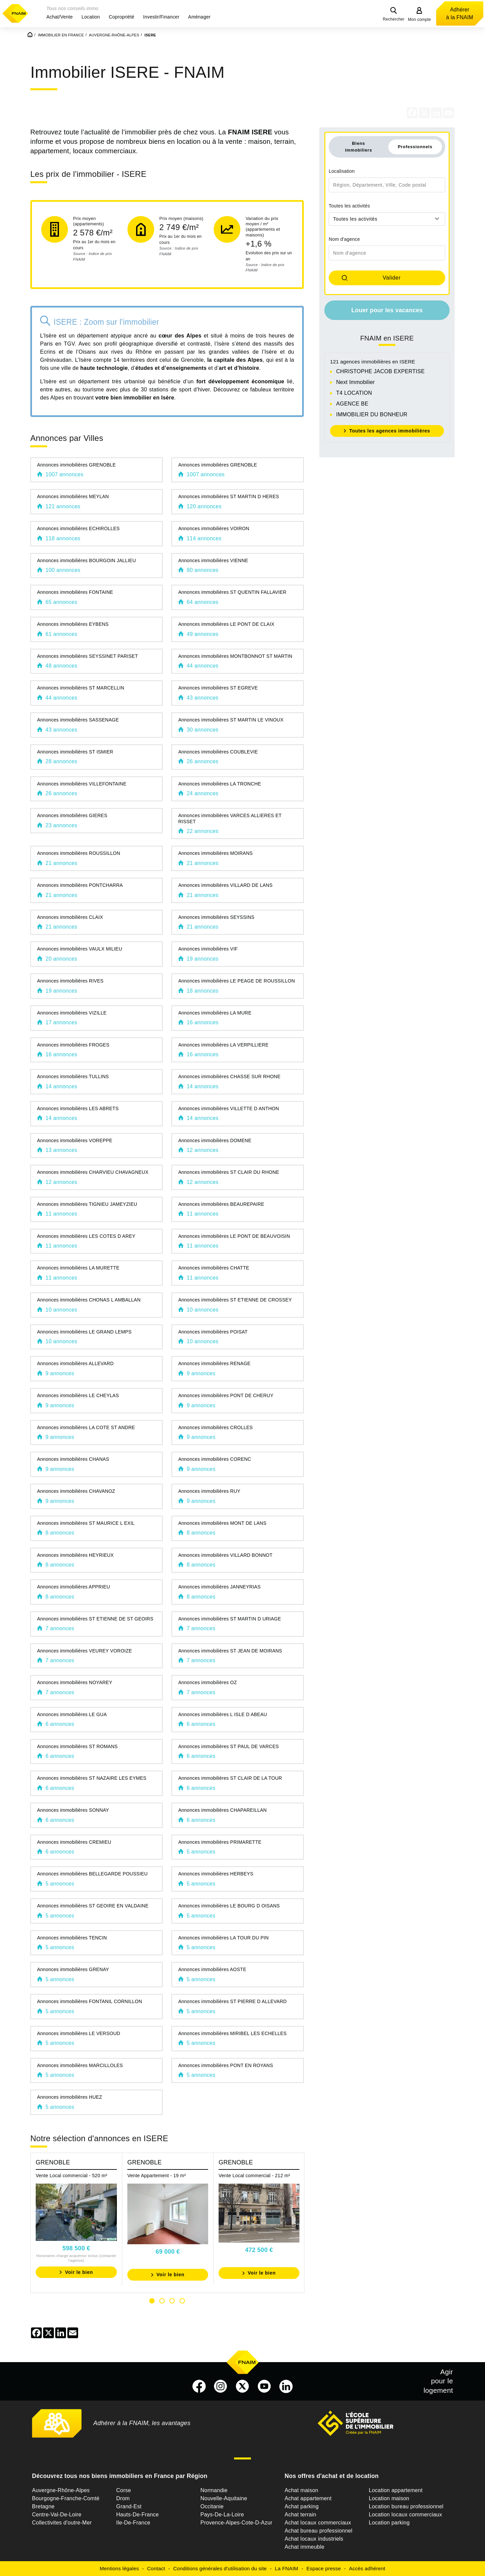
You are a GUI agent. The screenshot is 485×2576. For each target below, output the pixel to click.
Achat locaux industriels (314, 2539)
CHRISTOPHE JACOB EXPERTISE (380, 371)
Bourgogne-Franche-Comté (66, 2498)
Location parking (389, 2522)
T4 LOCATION (354, 393)
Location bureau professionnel (406, 2506)
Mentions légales (119, 2568)
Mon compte (419, 19)
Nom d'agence (344, 239)
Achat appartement (308, 2498)
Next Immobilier (355, 382)
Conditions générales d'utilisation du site (220, 2568)
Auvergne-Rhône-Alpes (61, 2490)
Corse (123, 2490)
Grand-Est (128, 2506)
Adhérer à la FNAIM (459, 13)
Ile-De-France (133, 2522)
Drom (123, 2498)
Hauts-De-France (137, 2514)
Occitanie (212, 2506)
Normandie (214, 2490)
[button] (59, 16)
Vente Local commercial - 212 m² (254, 2175)
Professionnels (415, 146)
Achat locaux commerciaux (318, 2522)
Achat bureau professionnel (318, 2531)
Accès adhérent (367, 2568)
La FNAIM (286, 2568)
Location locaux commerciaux (405, 2514)
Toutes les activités (349, 205)
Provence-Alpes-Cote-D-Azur (236, 2522)
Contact (156, 2568)
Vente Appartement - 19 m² (156, 2175)
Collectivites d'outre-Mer (62, 2522)
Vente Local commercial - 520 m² (71, 2175)
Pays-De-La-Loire (222, 2514)
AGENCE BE (352, 404)
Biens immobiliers (358, 146)
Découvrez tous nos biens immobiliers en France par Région (119, 2476)
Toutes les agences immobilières (389, 430)
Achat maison (301, 2490)
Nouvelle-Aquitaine (223, 2498)
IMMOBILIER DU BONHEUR (372, 414)
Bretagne (43, 2506)
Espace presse (323, 2568)
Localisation (342, 171)
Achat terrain (300, 2514)
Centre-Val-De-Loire (57, 2514)
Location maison (389, 2498)
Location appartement (396, 2490)
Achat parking (302, 2506)
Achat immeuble (304, 2547)
